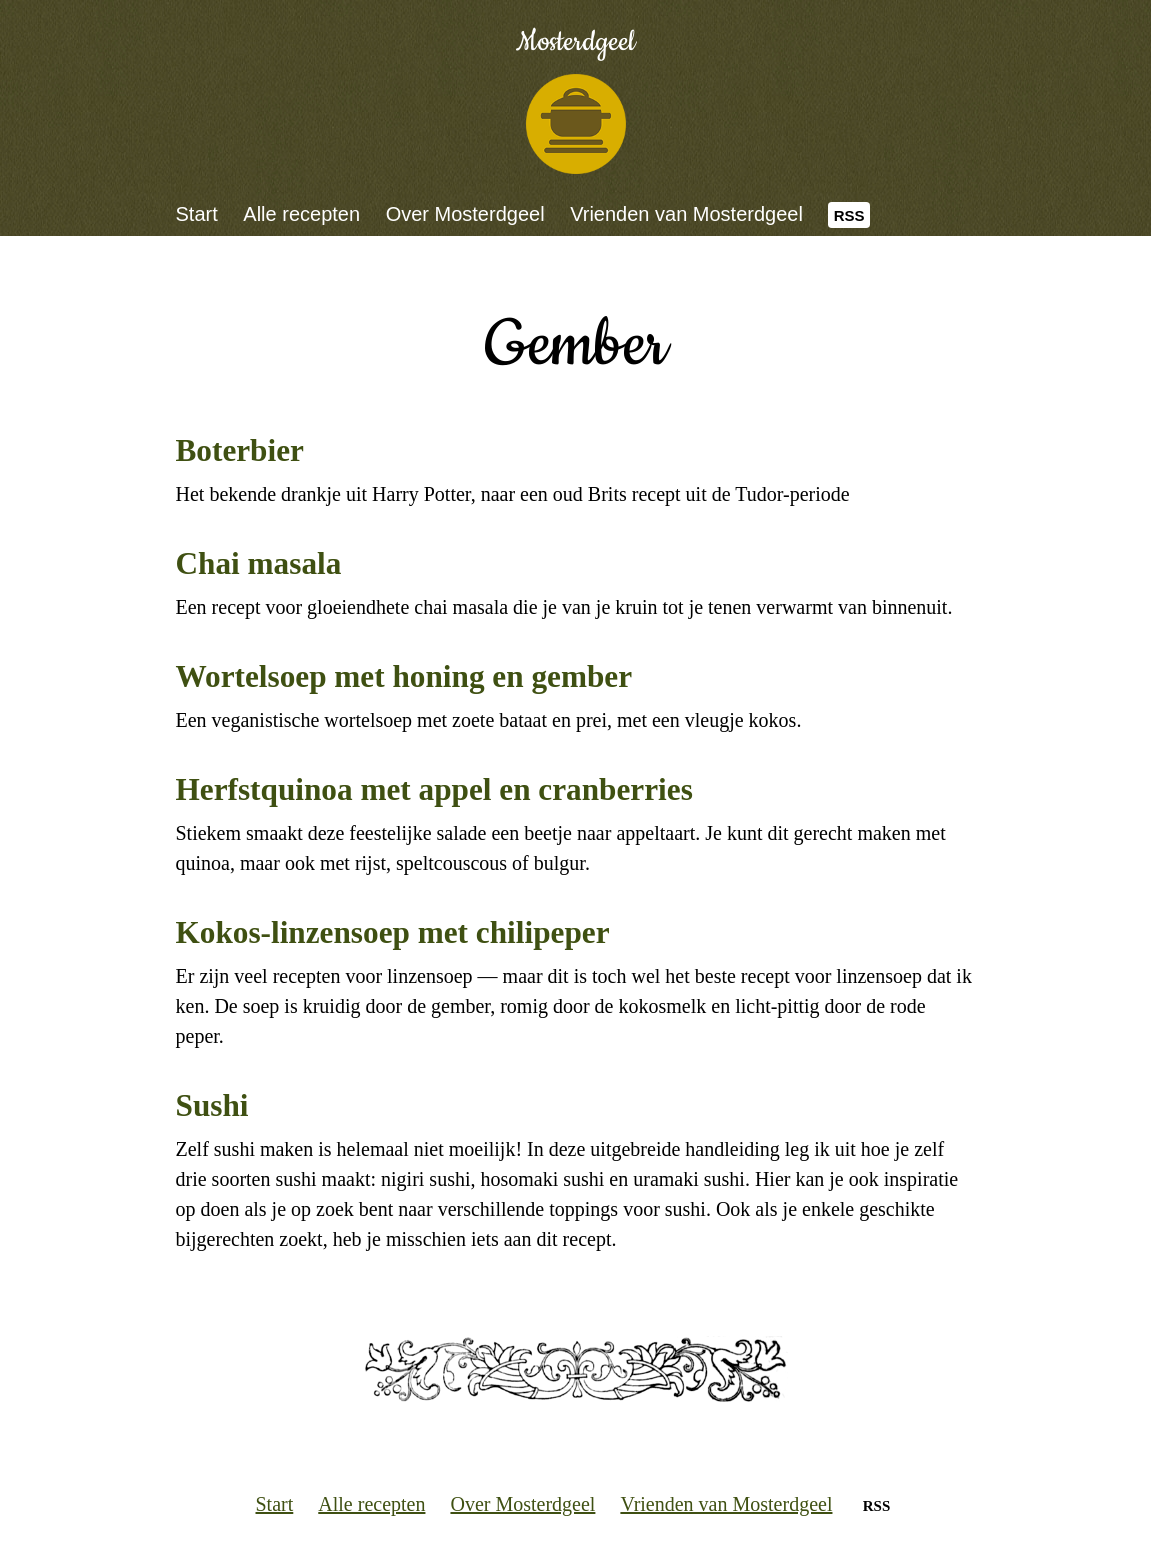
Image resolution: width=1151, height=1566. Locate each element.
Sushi (212, 1105)
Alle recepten (301, 214)
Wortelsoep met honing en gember (404, 676)
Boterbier (240, 450)
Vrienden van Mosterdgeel (686, 214)
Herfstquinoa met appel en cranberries (434, 789)
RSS (849, 215)
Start (197, 214)
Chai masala (259, 563)
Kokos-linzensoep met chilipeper (393, 932)
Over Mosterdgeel (465, 214)
